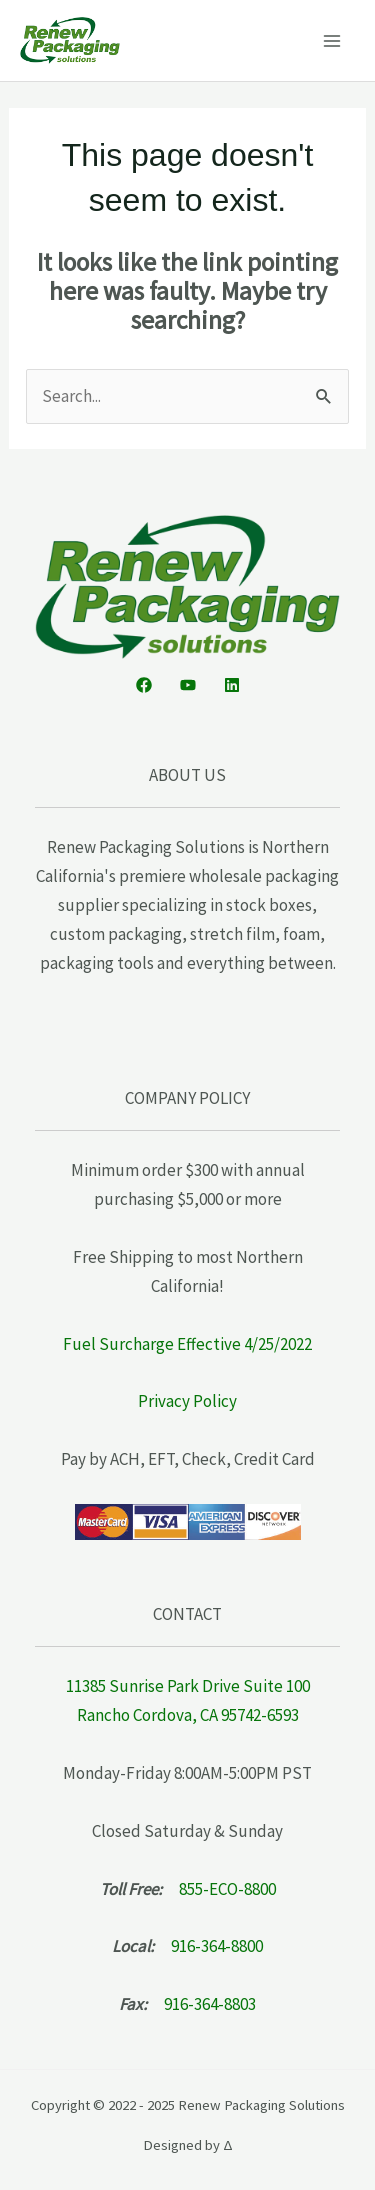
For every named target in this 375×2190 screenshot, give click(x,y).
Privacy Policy (187, 1401)
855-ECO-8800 (227, 1889)
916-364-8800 (217, 1946)
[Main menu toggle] (333, 41)
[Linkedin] (232, 685)
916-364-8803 (210, 2004)
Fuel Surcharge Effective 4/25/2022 (187, 1344)
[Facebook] (144, 685)
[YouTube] (188, 685)
